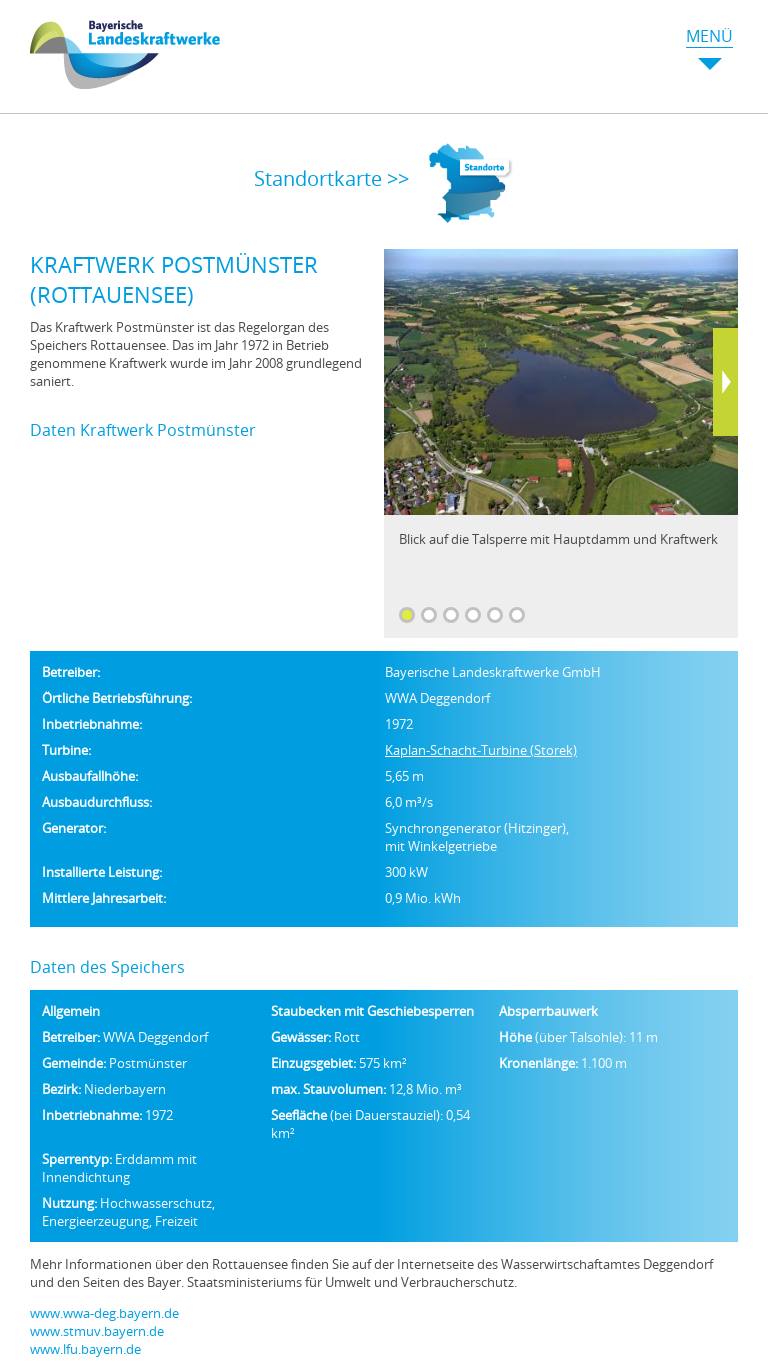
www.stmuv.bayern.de (97, 1331)
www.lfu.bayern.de (85, 1349)
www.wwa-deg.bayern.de (104, 1313)
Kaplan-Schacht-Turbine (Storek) (481, 750)
